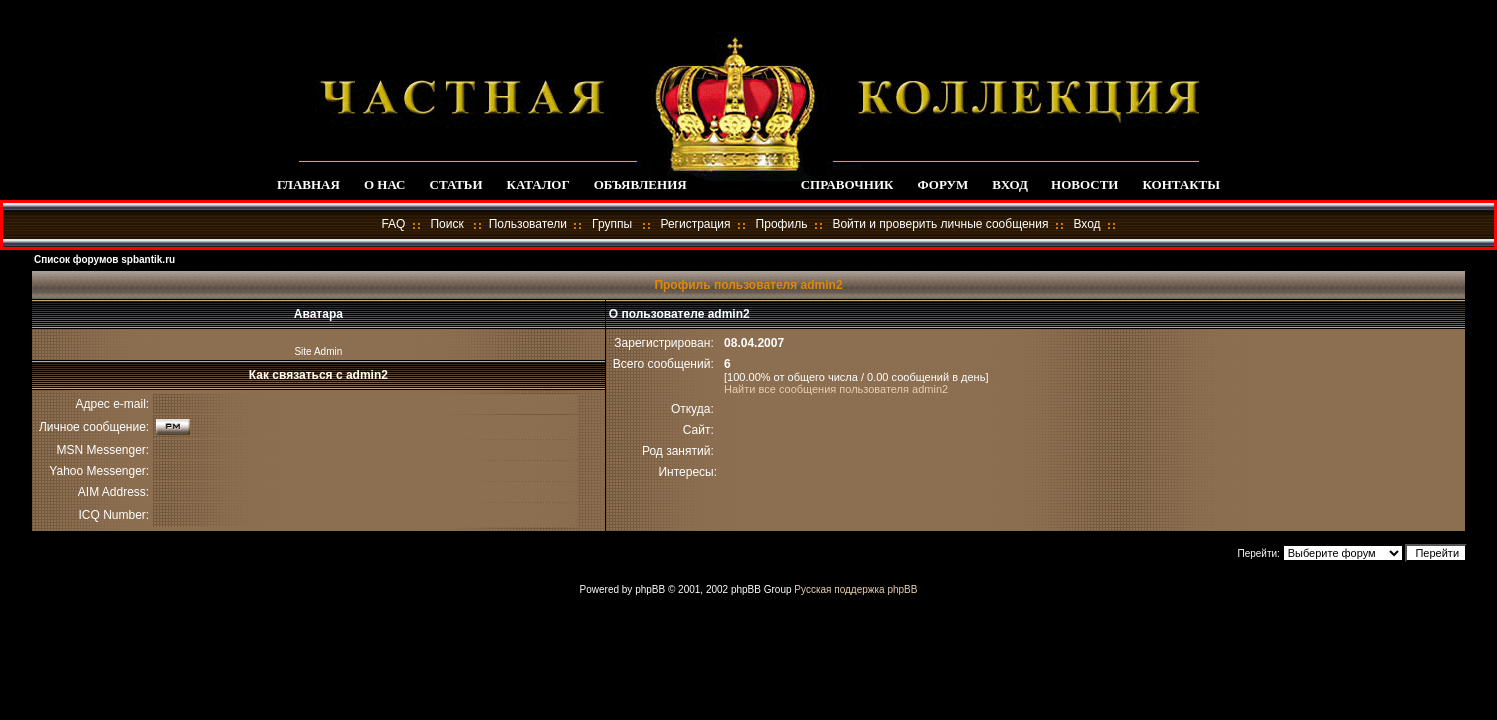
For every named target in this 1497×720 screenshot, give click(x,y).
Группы (612, 224)
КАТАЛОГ (538, 184)
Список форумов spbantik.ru (104, 259)
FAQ (393, 224)
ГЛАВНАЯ (308, 184)
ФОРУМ (942, 184)
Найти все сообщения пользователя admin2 (836, 389)
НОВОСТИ (1084, 184)
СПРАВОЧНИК (847, 184)
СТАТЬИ (456, 184)
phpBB (650, 589)
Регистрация (695, 224)
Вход (1086, 224)
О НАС (385, 184)
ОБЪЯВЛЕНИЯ (640, 184)
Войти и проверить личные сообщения (940, 224)
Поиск (446, 224)
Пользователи (528, 224)
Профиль (782, 224)
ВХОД (1009, 184)
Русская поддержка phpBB (855, 589)
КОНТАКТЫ (1181, 184)
